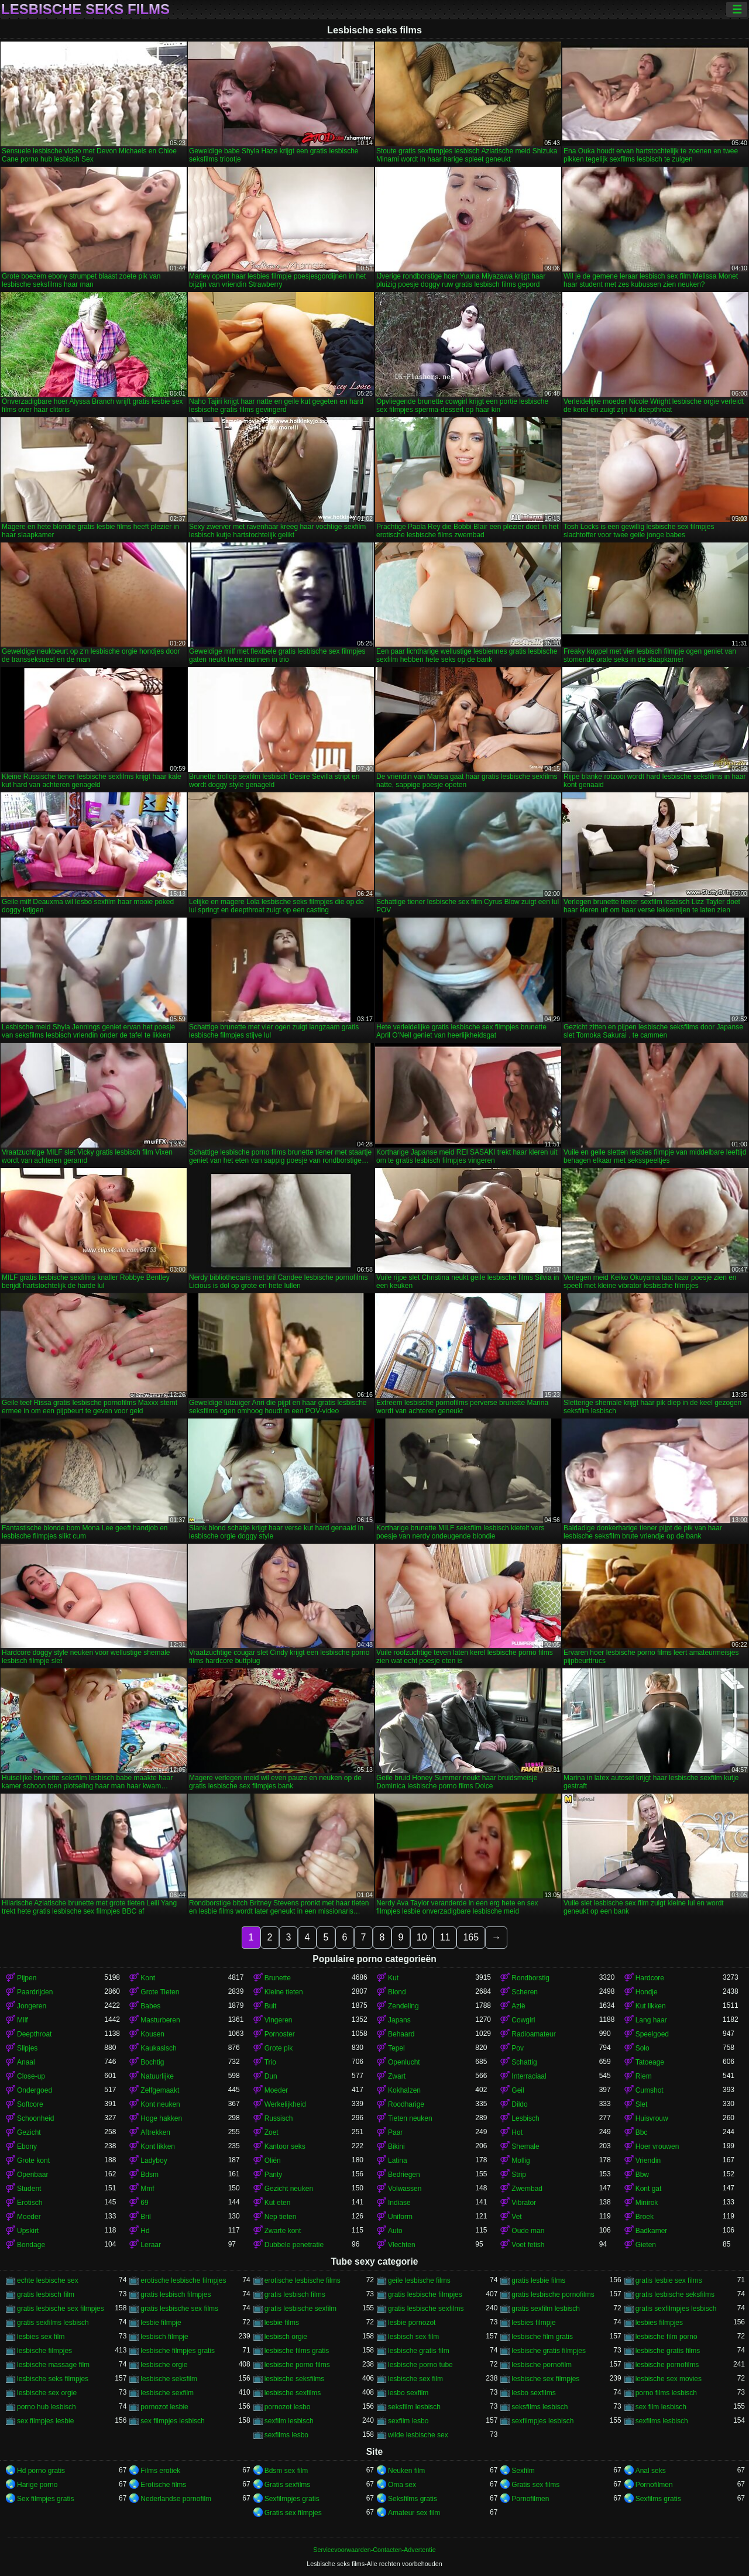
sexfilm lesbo (408, 2421)
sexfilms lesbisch (661, 2421)
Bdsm (149, 2174)
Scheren (524, 1992)
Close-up (31, 2076)
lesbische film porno (666, 2337)
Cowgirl (523, 2020)
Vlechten (401, 2245)
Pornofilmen (654, 2485)
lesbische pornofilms (667, 2365)
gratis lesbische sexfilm (300, 2308)
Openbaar (32, 2174)
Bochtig (152, 2062)
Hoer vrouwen (657, 2146)
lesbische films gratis (296, 2351)
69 (144, 2203)
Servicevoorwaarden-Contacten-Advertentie (374, 2549)
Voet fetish (527, 2245)
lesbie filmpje (160, 2323)
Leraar (150, 2245)
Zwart (397, 2076)
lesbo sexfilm (408, 2393)
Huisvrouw (651, 2118)
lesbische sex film (415, 2379)
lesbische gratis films (667, 2351)
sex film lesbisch (660, 2407)
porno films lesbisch (666, 2393)
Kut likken (650, 2006)
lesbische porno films (297, 2365)
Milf (22, 2020)
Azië (518, 2006)
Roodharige (406, 2104)
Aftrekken (155, 2132)
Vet (516, 2217)
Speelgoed (652, 2034)
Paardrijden (35, 1992)
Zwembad (526, 2189)
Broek (644, 2217)
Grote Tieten (159, 1992)
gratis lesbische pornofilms (552, 2294)
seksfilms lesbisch (539, 2407)
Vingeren (278, 2020)
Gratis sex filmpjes (293, 2513)
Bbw (642, 2174)
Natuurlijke (157, 2076)
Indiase (399, 2203)
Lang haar (651, 2020)
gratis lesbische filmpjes (425, 2294)
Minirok (646, 2203)
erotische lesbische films (302, 2280)
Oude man (527, 2231)
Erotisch (29, 2203)
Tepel (396, 2048)
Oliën (272, 2160)
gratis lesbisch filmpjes (175, 2294)
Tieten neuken (410, 2118)
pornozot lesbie (164, 2407)
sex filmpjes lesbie (45, 2421)
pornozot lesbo (287, 2407)
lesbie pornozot (411, 2323)
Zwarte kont (282, 2231)
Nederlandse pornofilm (175, 2499)
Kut (393, 1978)
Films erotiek (160, 2471)
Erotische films (163, 2485)
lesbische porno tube (420, 2365)
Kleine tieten (283, 1992)
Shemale (525, 2146)
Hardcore (649, 1978)
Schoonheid (35, 2118)
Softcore (30, 2104)
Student (29, 2189)
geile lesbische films (419, 2280)
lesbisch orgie (285, 2337)
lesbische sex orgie (47, 2393)
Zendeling (403, 2006)
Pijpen (26, 1978)
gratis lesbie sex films (668, 2280)
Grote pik (278, 2048)
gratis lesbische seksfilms (674, 2294)
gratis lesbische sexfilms (425, 2308)
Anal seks (650, 2471)
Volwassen (404, 2189)
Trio (270, 2062)
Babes (150, 2006)
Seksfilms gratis (412, 2499)
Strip (518, 2174)
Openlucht (404, 2062)
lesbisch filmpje (164, 2337)
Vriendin (648, 2160)
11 (445, 1937)
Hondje (646, 1992)
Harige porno (37, 2485)
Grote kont (33, 2160)
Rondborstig (530, 1978)
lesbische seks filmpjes (52, 2379)
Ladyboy (153, 2160)
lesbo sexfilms (533, 2393)
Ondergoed (34, 2090)
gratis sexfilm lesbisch (545, 2308)
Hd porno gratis (41, 2471)
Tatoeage (649, 2062)
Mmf (147, 2189)
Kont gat (648, 2189)
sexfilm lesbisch (289, 2421)
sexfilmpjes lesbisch (542, 2421)
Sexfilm (522, 2471)
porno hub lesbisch (46, 2407)
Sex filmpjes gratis (45, 2499)
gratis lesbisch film (45, 2294)
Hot (517, 2132)
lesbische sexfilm (167, 2393)
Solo (642, 2048)
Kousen (152, 2034)
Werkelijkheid (285, 2104)
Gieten (645, 2245)
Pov (517, 2048)
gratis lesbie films (538, 2280)
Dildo (519, 2104)
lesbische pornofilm (541, 2365)
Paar (395, 2132)
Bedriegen (404, 2174)
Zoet (271, 2132)
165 (471, 1937)
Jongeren (31, 2006)
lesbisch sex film (413, 2337)
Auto (395, 2231)
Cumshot (649, 2090)
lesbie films (281, 2323)
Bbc (641, 2132)
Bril (145, 2217)
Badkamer (651, 2231)
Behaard (401, 2034)
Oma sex (402, 2485)
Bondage (31, 2245)
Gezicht (29, 2132)
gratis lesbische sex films (179, 2308)
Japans (399, 2020)
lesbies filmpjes (659, 2323)
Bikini (396, 2146)
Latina (397, 2160)
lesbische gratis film (418, 2351)
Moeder (276, 2090)
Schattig (524, 2062)
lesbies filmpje (533, 2323)
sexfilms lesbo (286, 2435)
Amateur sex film (414, 2513)
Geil (517, 2090)
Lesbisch (525, 2118)
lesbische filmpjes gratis (177, 2351)
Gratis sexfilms (287, 2485)
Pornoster (279, 2034)
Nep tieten (280, 2217)
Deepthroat (34, 2034)
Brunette (277, 1978)
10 (422, 1937)
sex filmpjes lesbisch (172, 2421)
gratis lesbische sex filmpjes (60, 2308)
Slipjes (27, 2048)
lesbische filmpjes (44, 2351)
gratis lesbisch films (294, 2294)
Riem (643, 2076)
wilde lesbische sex (418, 2435)
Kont (147, 1978)
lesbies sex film (40, 2337)
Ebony (27, 2146)
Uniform (400, 2217)
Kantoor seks (284, 2146)
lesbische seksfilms (294, 2379)
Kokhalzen (404, 2090)
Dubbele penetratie (294, 2245)
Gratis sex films (535, 2485)
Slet (641, 2104)
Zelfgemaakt (159, 2090)
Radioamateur (533, 2034)
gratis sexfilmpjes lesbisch (676, 2308)
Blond (397, 1992)
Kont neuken (160, 2104)
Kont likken (157, 2146)
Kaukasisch (158, 2048)
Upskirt (28, 2231)
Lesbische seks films (85, 9)
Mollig (520, 2160)
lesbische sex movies (668, 2379)
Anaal (26, 2062)
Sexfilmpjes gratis (291, 2499)
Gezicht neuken (288, 2189)
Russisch (278, 2118)
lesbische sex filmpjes (545, 2379)
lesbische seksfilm (168, 2379)
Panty (273, 2174)
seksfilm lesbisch (414, 2407)
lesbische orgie (163, 2365)
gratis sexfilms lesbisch (53, 2323)
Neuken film (406, 2471)
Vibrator (523, 2203)
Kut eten (277, 2203)
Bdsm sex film (286, 2471)
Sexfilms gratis (658, 2499)
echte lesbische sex (47, 2280)
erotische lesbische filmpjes (183, 2280)
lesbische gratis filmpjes (548, 2351)
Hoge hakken (161, 2118)
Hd (144, 2231)
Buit (270, 2006)
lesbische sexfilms (292, 2393)
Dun (270, 2076)
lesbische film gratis (542, 2337)
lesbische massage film (53, 2365)
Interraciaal (528, 2076)
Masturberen (160, 2020)
